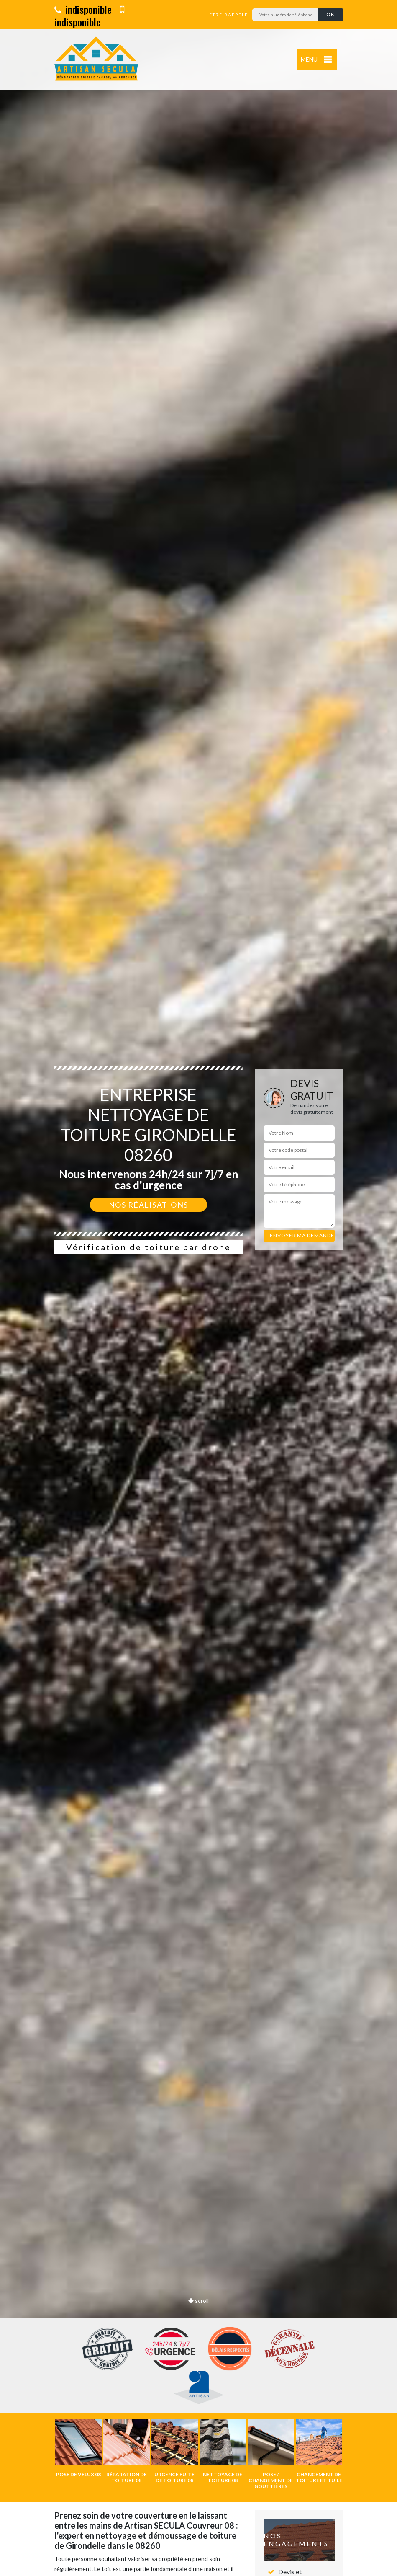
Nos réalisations (148, 1204)
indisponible (83, 9)
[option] (198, 1288)
